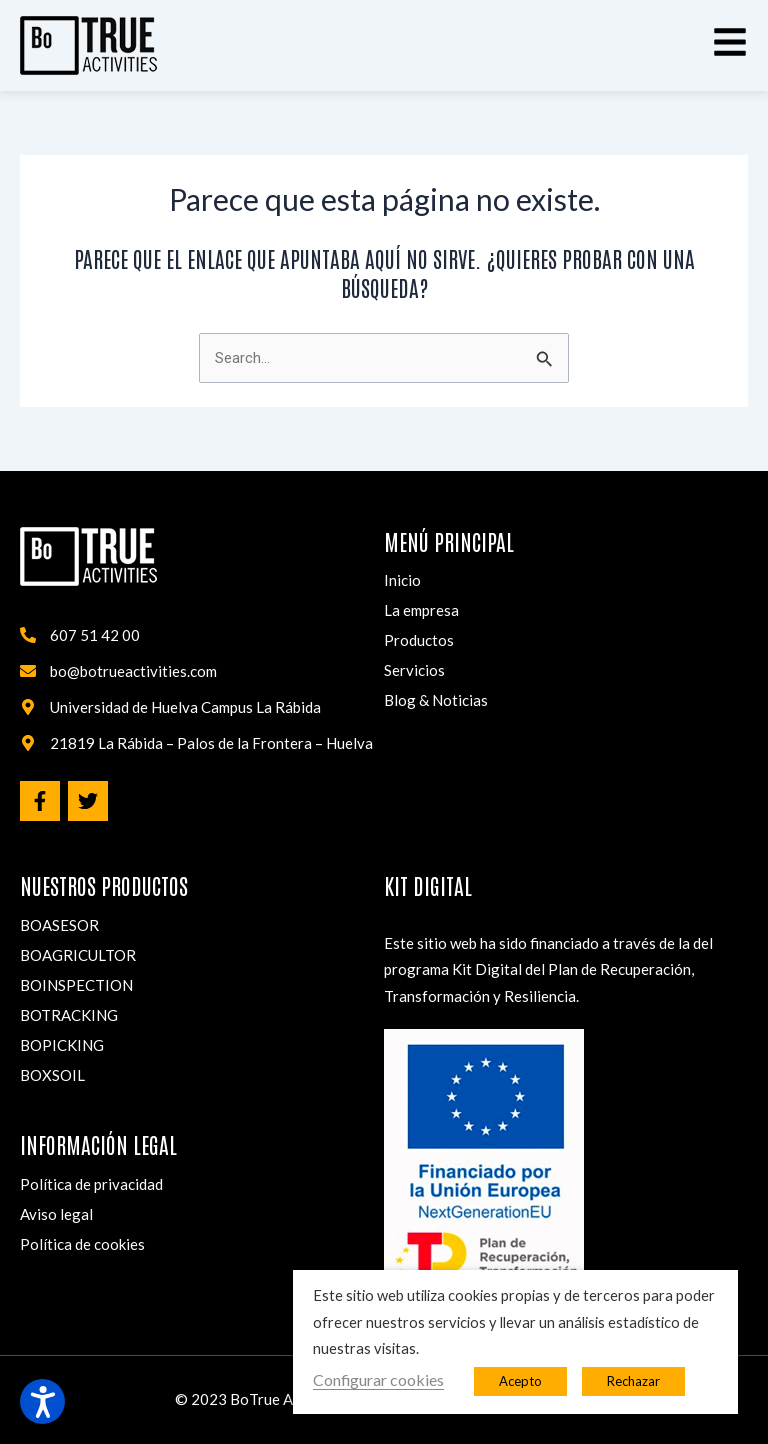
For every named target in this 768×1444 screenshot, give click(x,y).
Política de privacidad (91, 1184)
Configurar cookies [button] (378, 1379)
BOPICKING (62, 1045)
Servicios (414, 670)
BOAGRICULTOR (78, 955)
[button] (730, 42)
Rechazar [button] (633, 1381)
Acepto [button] (520, 1381)
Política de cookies (82, 1244)
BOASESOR (59, 925)
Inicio (402, 580)
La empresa (421, 610)
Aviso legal (56, 1214)
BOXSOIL (52, 1075)
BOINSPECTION (76, 985)
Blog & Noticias (436, 700)
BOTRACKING (69, 1015)
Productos (419, 640)
